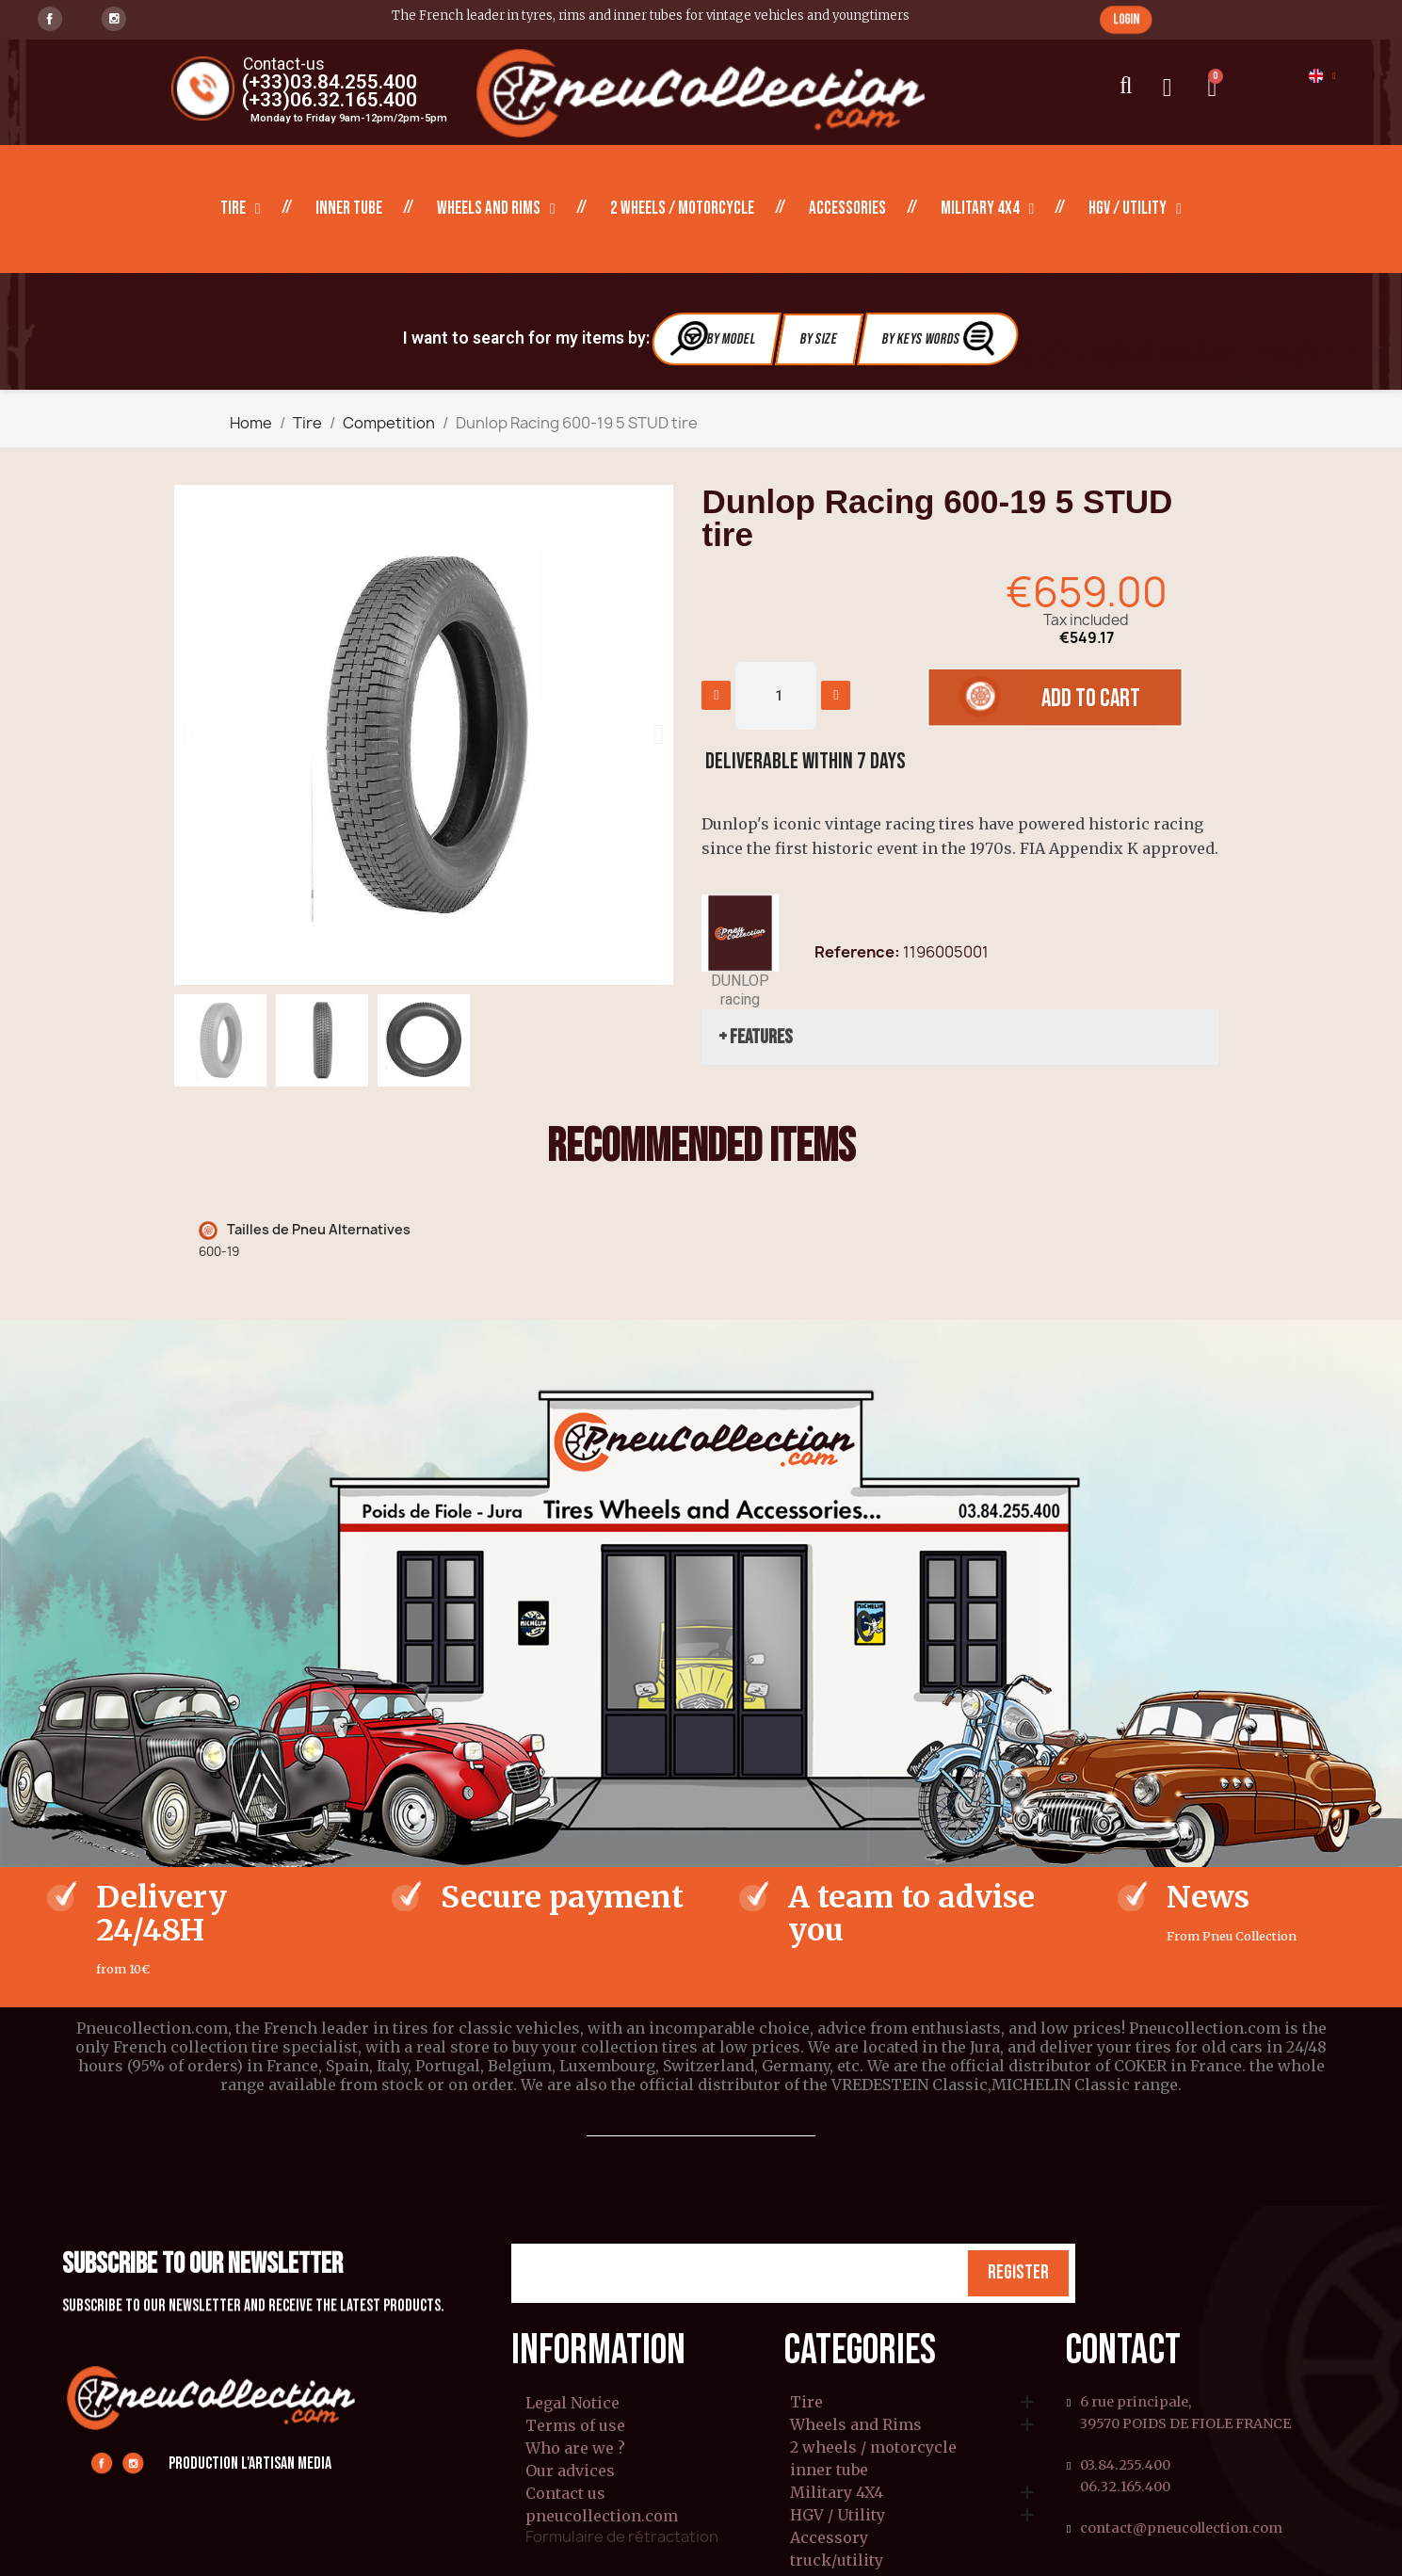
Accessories (847, 208)
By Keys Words (940, 337)
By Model (714, 337)
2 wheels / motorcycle (682, 208)
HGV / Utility (1135, 209)
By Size (818, 339)
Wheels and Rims (496, 209)
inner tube (348, 208)
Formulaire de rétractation (621, 2536)
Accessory (829, 2538)
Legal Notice (572, 2402)
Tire (240, 209)
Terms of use (575, 2425)
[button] (1126, 19)
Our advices (570, 2470)
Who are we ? (575, 2448)
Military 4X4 (988, 209)
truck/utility (836, 2560)
